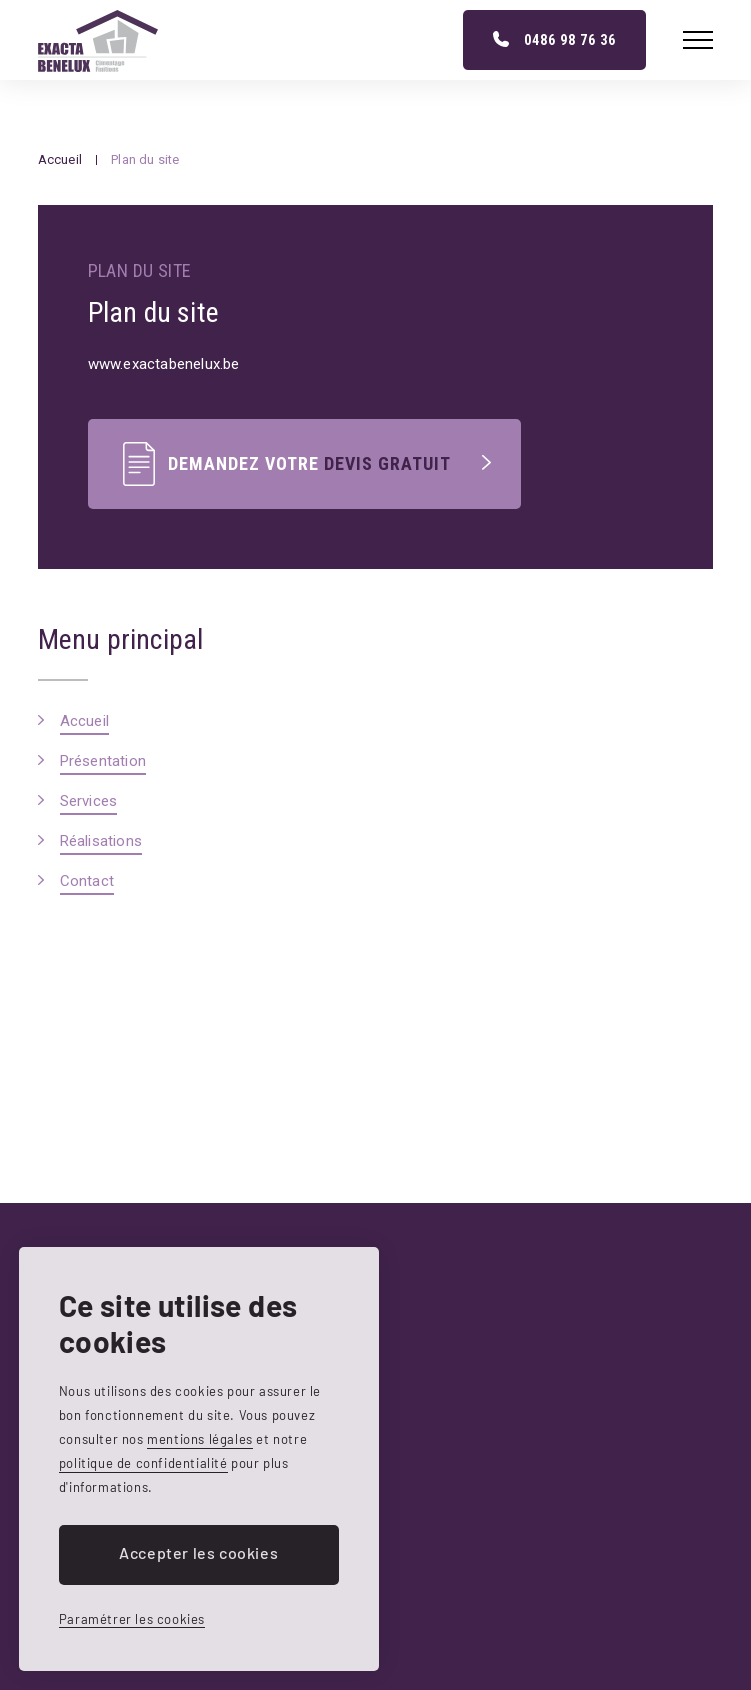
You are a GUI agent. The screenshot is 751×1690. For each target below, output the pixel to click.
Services (89, 801)
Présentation (103, 761)
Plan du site (145, 159)
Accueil (60, 159)
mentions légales (200, 1439)
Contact (87, 881)
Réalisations (101, 841)
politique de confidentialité (143, 1463)
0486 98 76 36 (570, 40)
